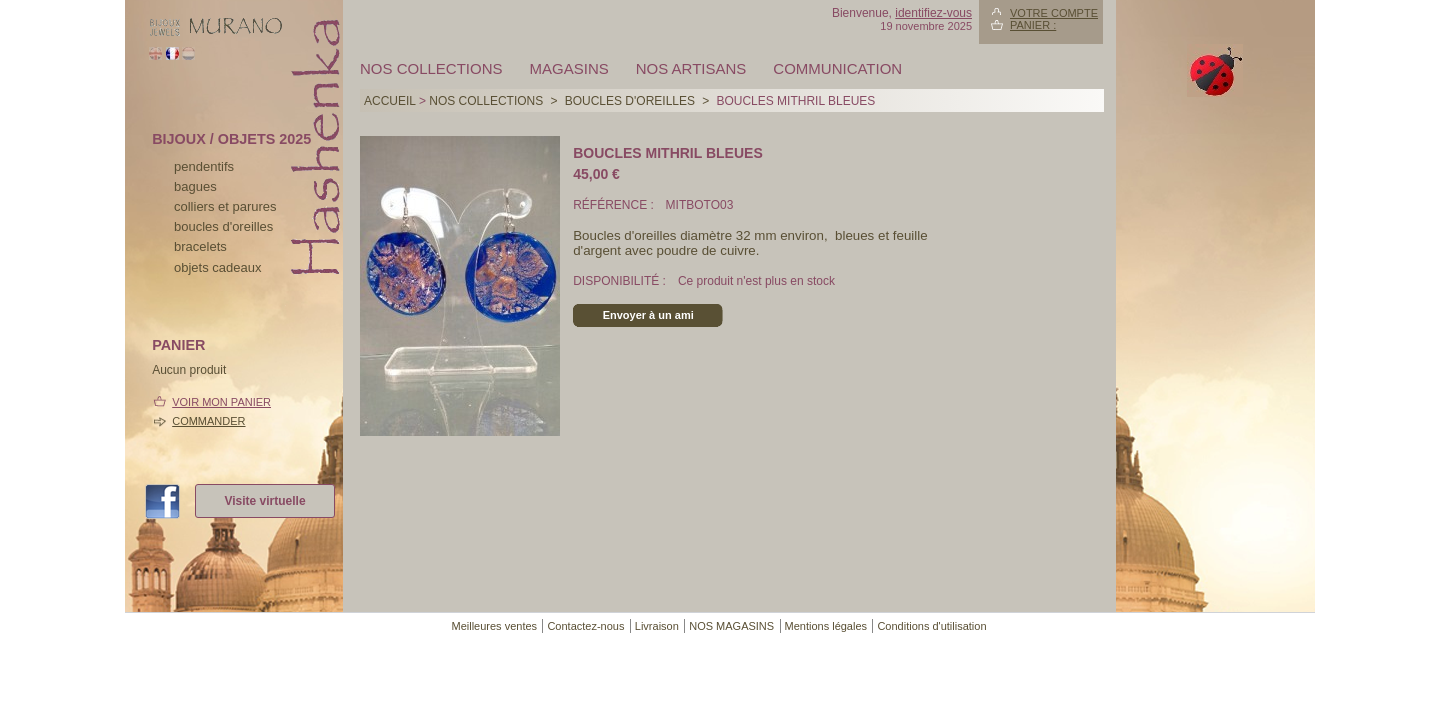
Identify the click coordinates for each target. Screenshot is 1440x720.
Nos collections (431, 68)
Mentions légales (826, 626)
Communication (837, 68)
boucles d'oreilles (223, 226)
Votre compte (1054, 13)
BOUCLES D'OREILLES (630, 101)
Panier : (1033, 25)
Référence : (615, 205)
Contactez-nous (585, 626)
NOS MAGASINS (731, 626)
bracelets (200, 246)
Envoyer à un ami (648, 315)
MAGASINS (569, 68)
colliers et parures (225, 206)
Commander (208, 421)
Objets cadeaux (217, 267)
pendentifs (204, 166)
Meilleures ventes (494, 626)
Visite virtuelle (264, 501)
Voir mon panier (221, 402)
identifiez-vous (933, 13)
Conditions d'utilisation (931, 626)
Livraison (657, 626)
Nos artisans (691, 68)
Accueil (390, 101)
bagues (195, 186)
